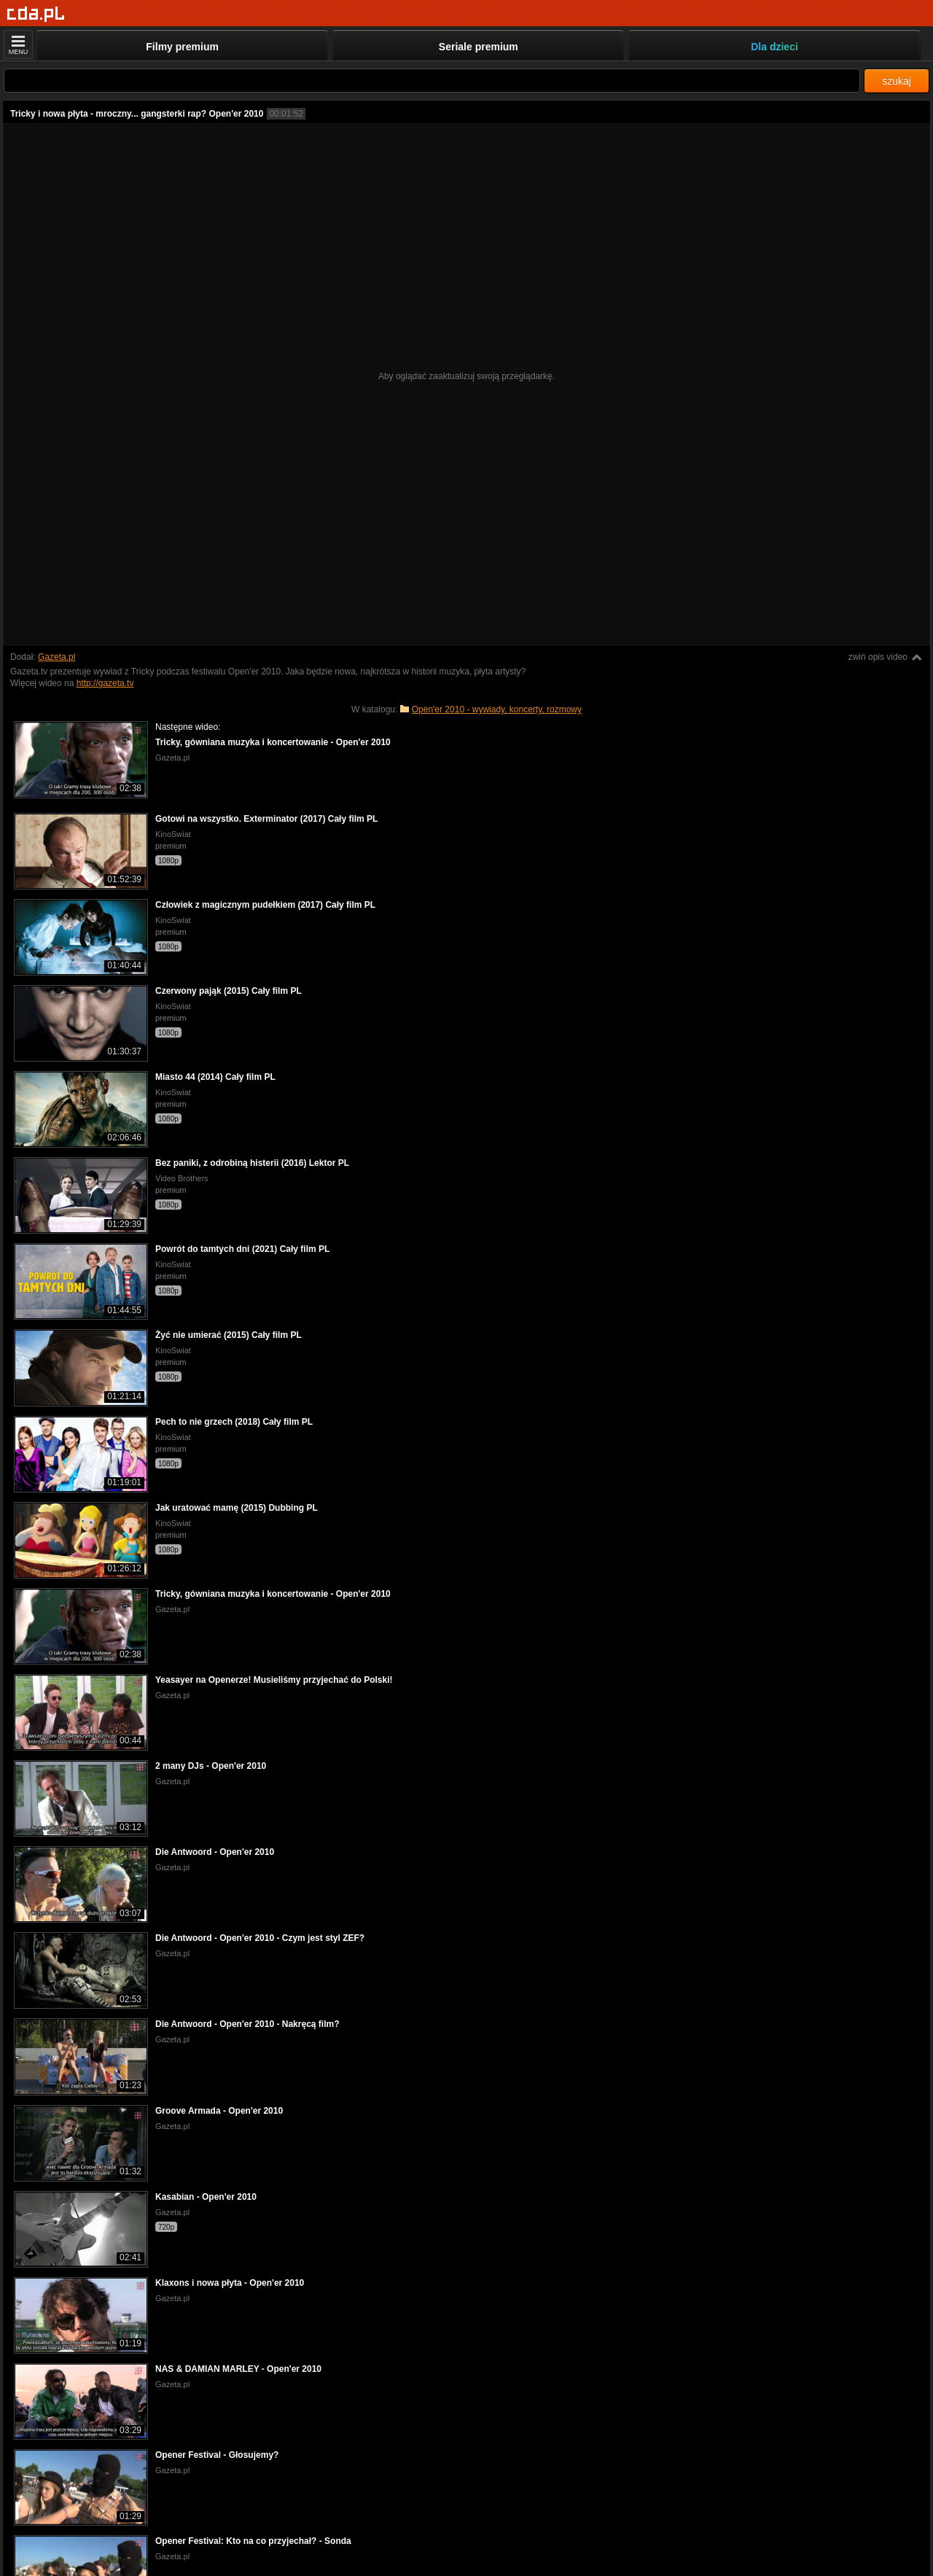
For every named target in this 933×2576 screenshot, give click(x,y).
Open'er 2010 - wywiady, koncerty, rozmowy (497, 709)
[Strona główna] (36, 14)
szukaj (896, 81)
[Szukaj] (432, 81)
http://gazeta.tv (105, 683)
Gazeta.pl (56, 657)
